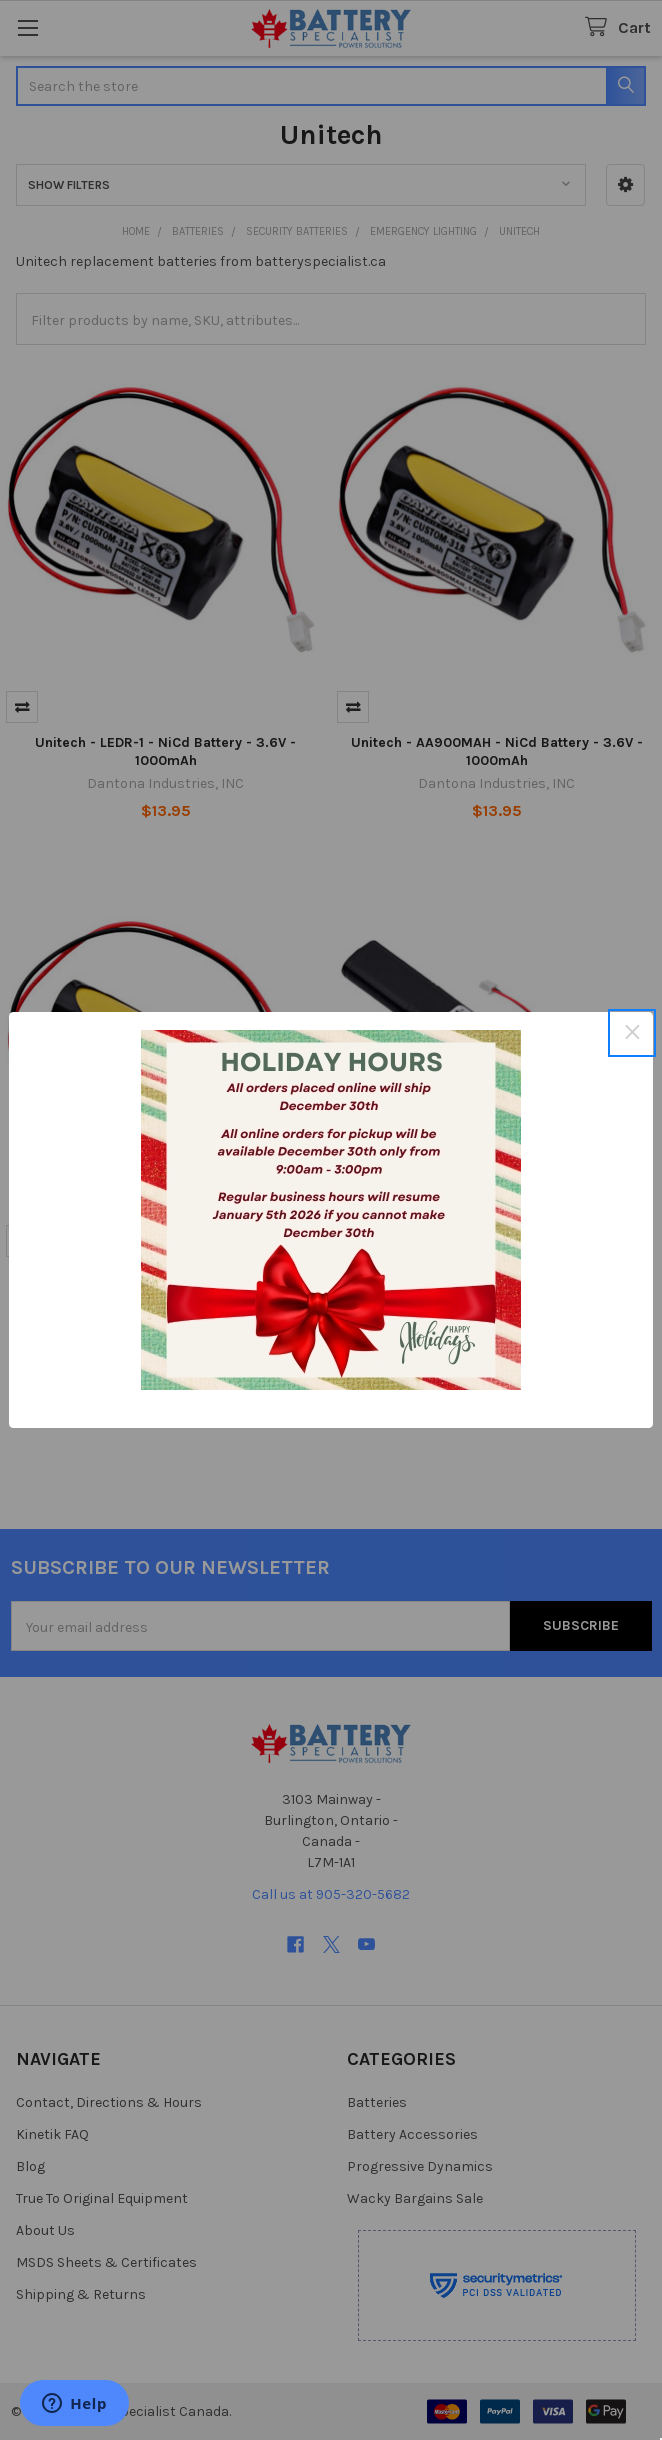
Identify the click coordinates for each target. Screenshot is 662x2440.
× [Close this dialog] (632, 1032)
